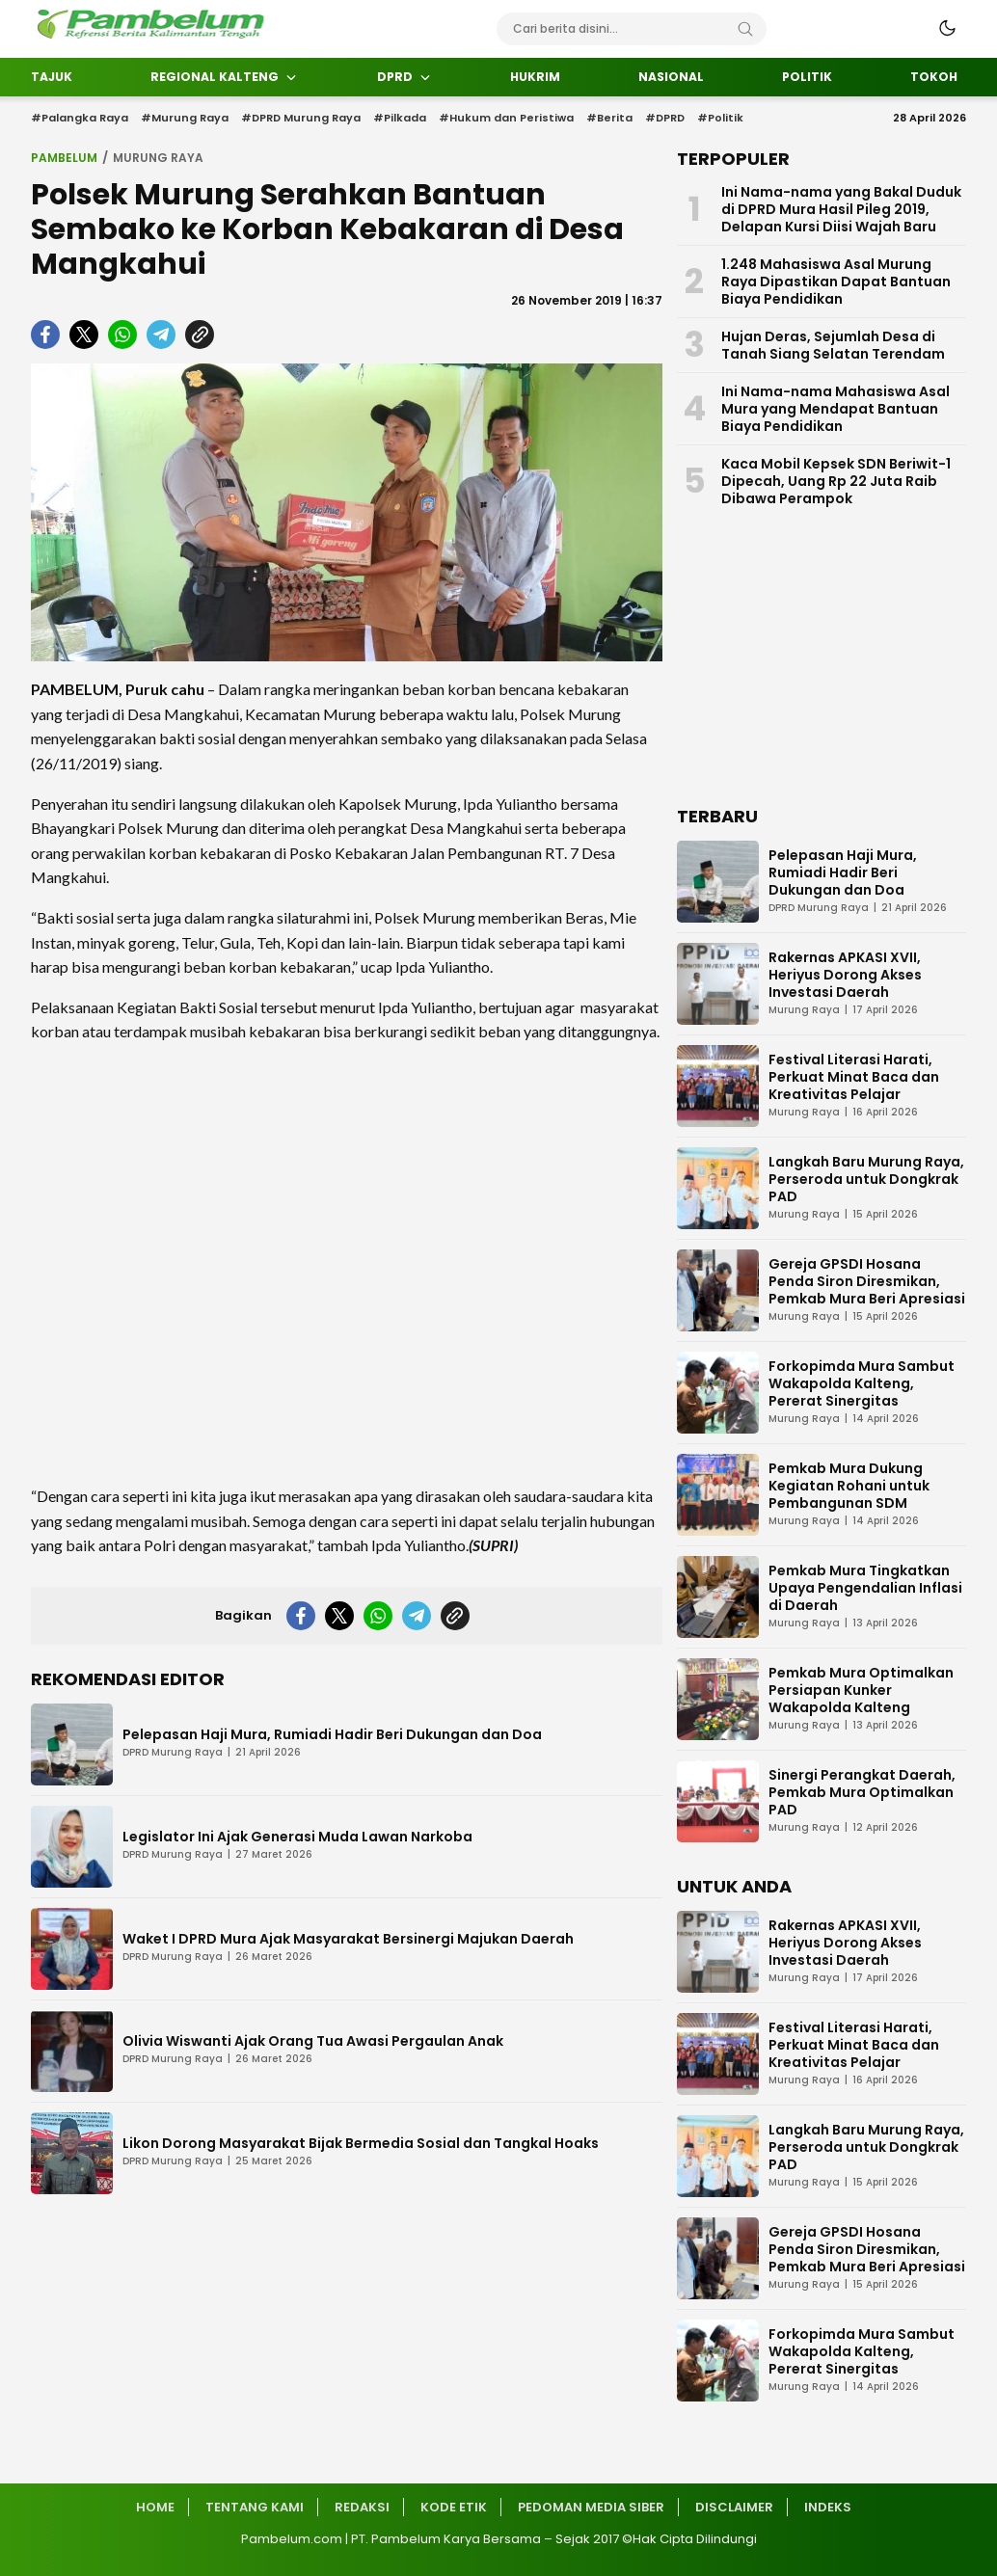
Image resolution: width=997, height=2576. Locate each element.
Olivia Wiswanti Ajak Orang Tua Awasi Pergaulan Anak (312, 2041)
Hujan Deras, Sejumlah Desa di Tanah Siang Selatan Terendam (833, 345)
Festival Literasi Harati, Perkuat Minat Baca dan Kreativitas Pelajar (853, 1077)
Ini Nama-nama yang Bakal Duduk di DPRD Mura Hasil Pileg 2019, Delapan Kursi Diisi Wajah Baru (841, 209)
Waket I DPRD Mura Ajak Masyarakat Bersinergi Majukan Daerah (348, 1938)
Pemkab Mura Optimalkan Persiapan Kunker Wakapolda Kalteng (861, 1690)
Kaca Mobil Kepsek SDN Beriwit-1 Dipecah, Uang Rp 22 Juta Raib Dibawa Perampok (836, 481)
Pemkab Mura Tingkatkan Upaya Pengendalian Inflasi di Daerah (865, 1588)
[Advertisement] (346, 1264)
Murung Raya (158, 157)
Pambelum (64, 157)
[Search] (745, 28)
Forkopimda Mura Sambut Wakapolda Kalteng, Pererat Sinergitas (861, 1383)
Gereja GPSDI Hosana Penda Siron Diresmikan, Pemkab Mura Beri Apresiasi (866, 1281)
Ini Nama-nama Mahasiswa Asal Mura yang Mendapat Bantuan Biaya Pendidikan (835, 409)
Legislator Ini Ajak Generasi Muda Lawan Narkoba (297, 1836)
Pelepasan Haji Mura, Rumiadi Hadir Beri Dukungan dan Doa (332, 1734)
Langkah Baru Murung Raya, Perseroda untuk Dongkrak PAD (866, 1179)
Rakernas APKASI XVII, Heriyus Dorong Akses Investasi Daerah (845, 975)
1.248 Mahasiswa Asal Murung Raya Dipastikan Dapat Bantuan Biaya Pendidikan (836, 282)
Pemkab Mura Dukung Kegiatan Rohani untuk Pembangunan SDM (849, 1486)
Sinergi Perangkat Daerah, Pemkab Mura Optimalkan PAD (862, 1792)
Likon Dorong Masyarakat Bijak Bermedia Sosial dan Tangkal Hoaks (360, 2143)
